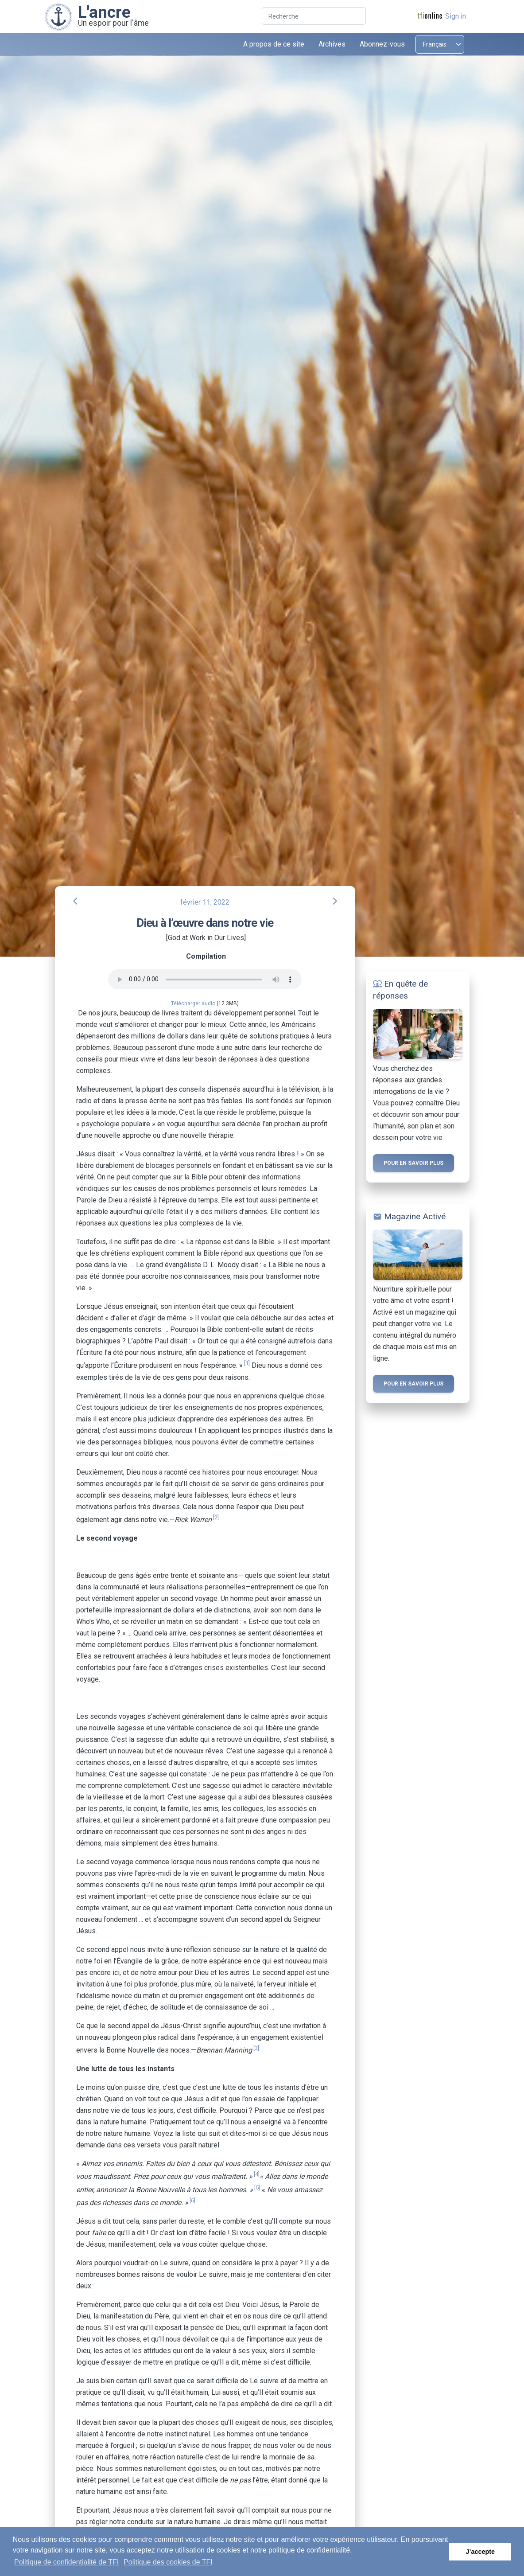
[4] (257, 2174)
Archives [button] (331, 44)
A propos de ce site (273, 44)
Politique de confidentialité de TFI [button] (66, 2562)
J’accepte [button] (480, 2551)
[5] (257, 2187)
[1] (247, 1363)
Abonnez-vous (382, 44)
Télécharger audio (193, 1003)
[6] (192, 2200)
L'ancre (104, 12)
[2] (216, 1517)
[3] (256, 2048)
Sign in (455, 16)
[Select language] (439, 44)
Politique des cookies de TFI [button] (168, 2562)
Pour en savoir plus (413, 1163)
